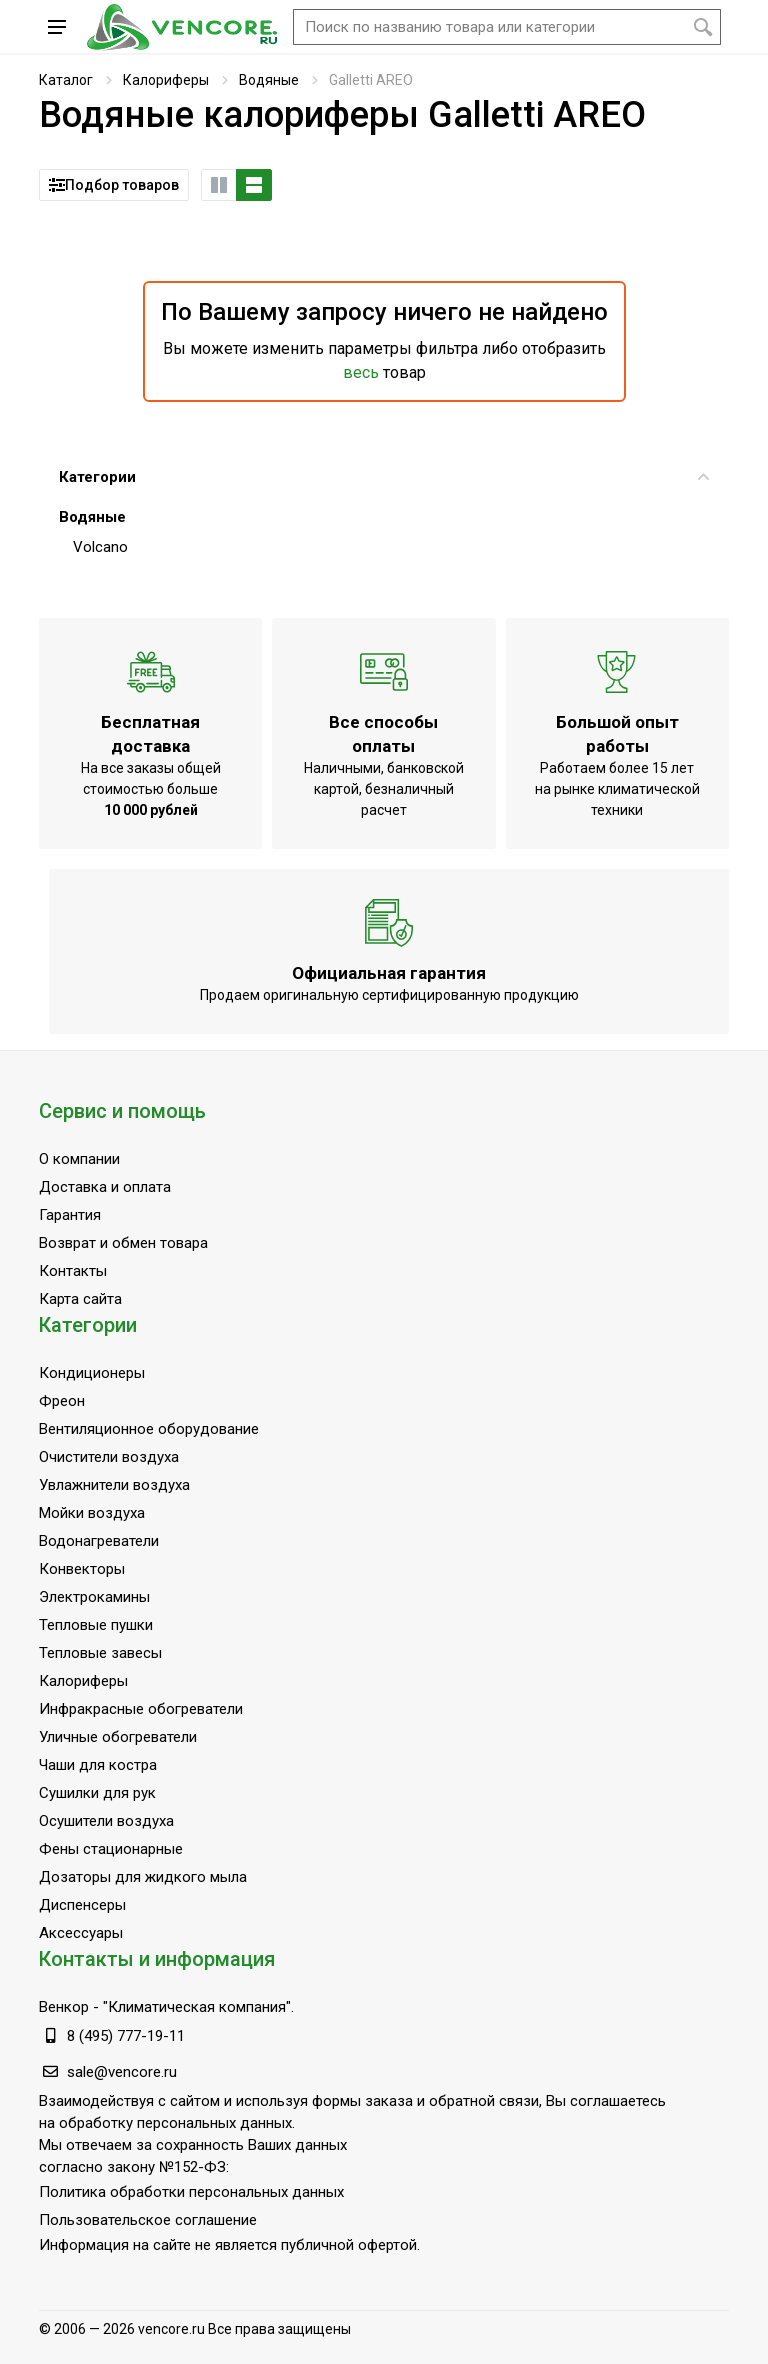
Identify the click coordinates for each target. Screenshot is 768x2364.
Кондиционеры (92, 1373)
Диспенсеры (82, 1905)
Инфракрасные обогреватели (141, 1709)
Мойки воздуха (92, 1513)
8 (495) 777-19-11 (126, 2036)
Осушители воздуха (106, 1821)
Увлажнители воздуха (114, 1485)
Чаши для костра (98, 1765)
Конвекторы (82, 1569)
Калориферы (166, 80)
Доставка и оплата (105, 1187)
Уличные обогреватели (118, 1737)
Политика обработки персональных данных (191, 2192)
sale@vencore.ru (122, 2072)
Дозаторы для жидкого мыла (143, 1877)
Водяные (269, 80)
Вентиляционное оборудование (149, 1429)
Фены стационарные (111, 1849)
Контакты (73, 1271)
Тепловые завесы (100, 1653)
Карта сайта (80, 1299)
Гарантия (70, 1215)
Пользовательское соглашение (148, 2220)
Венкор (64, 2007)
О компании (79, 1159)
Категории (384, 477)
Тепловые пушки (96, 1625)
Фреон (62, 1401)
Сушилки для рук (97, 1793)
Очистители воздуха (109, 1457)
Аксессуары (81, 1933)
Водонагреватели (99, 1541)
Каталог (66, 80)
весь (361, 372)
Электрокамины (94, 1597)
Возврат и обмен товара (123, 1243)
